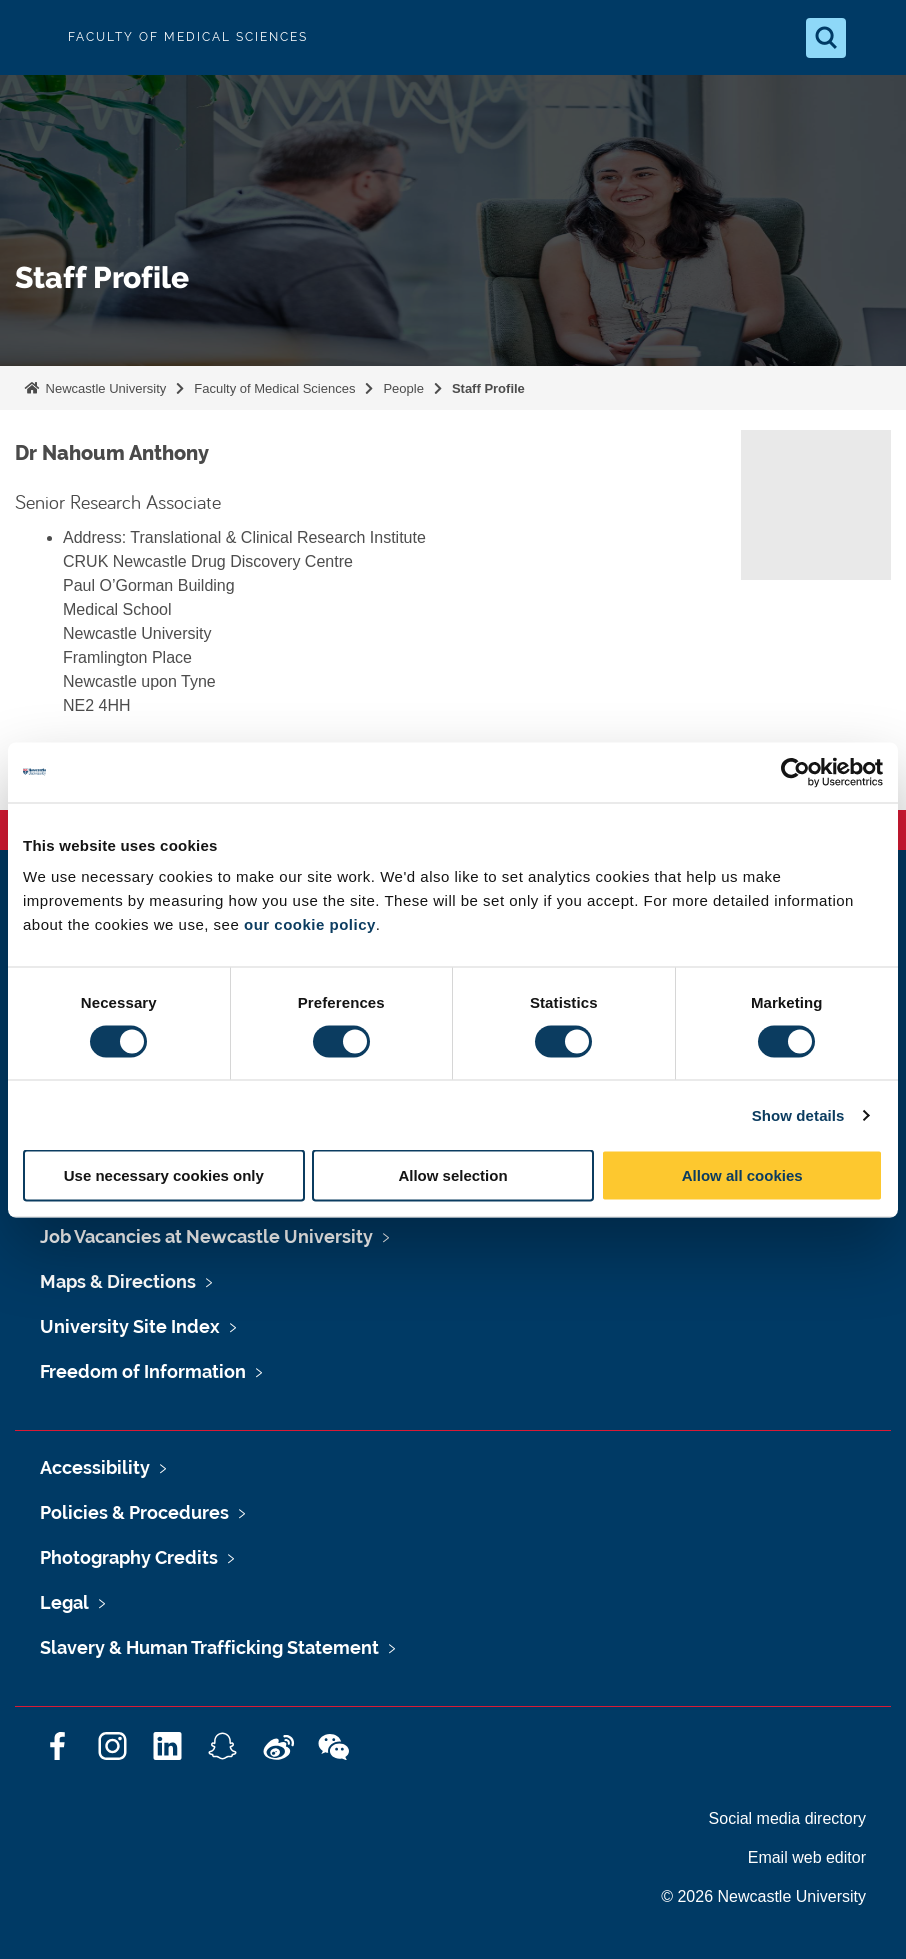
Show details (798, 1114)
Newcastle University (104, 388)
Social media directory (787, 1818)
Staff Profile (488, 388)
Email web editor (807, 1857)
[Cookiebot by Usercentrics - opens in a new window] (795, 772)
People (403, 388)
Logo (32, 37)
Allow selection (452, 1175)
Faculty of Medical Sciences (274, 388)
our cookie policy (310, 924)
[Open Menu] (874, 38)
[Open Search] (826, 38)
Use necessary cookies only (164, 1175)
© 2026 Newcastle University (763, 1896)
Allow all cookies (742, 1175)
